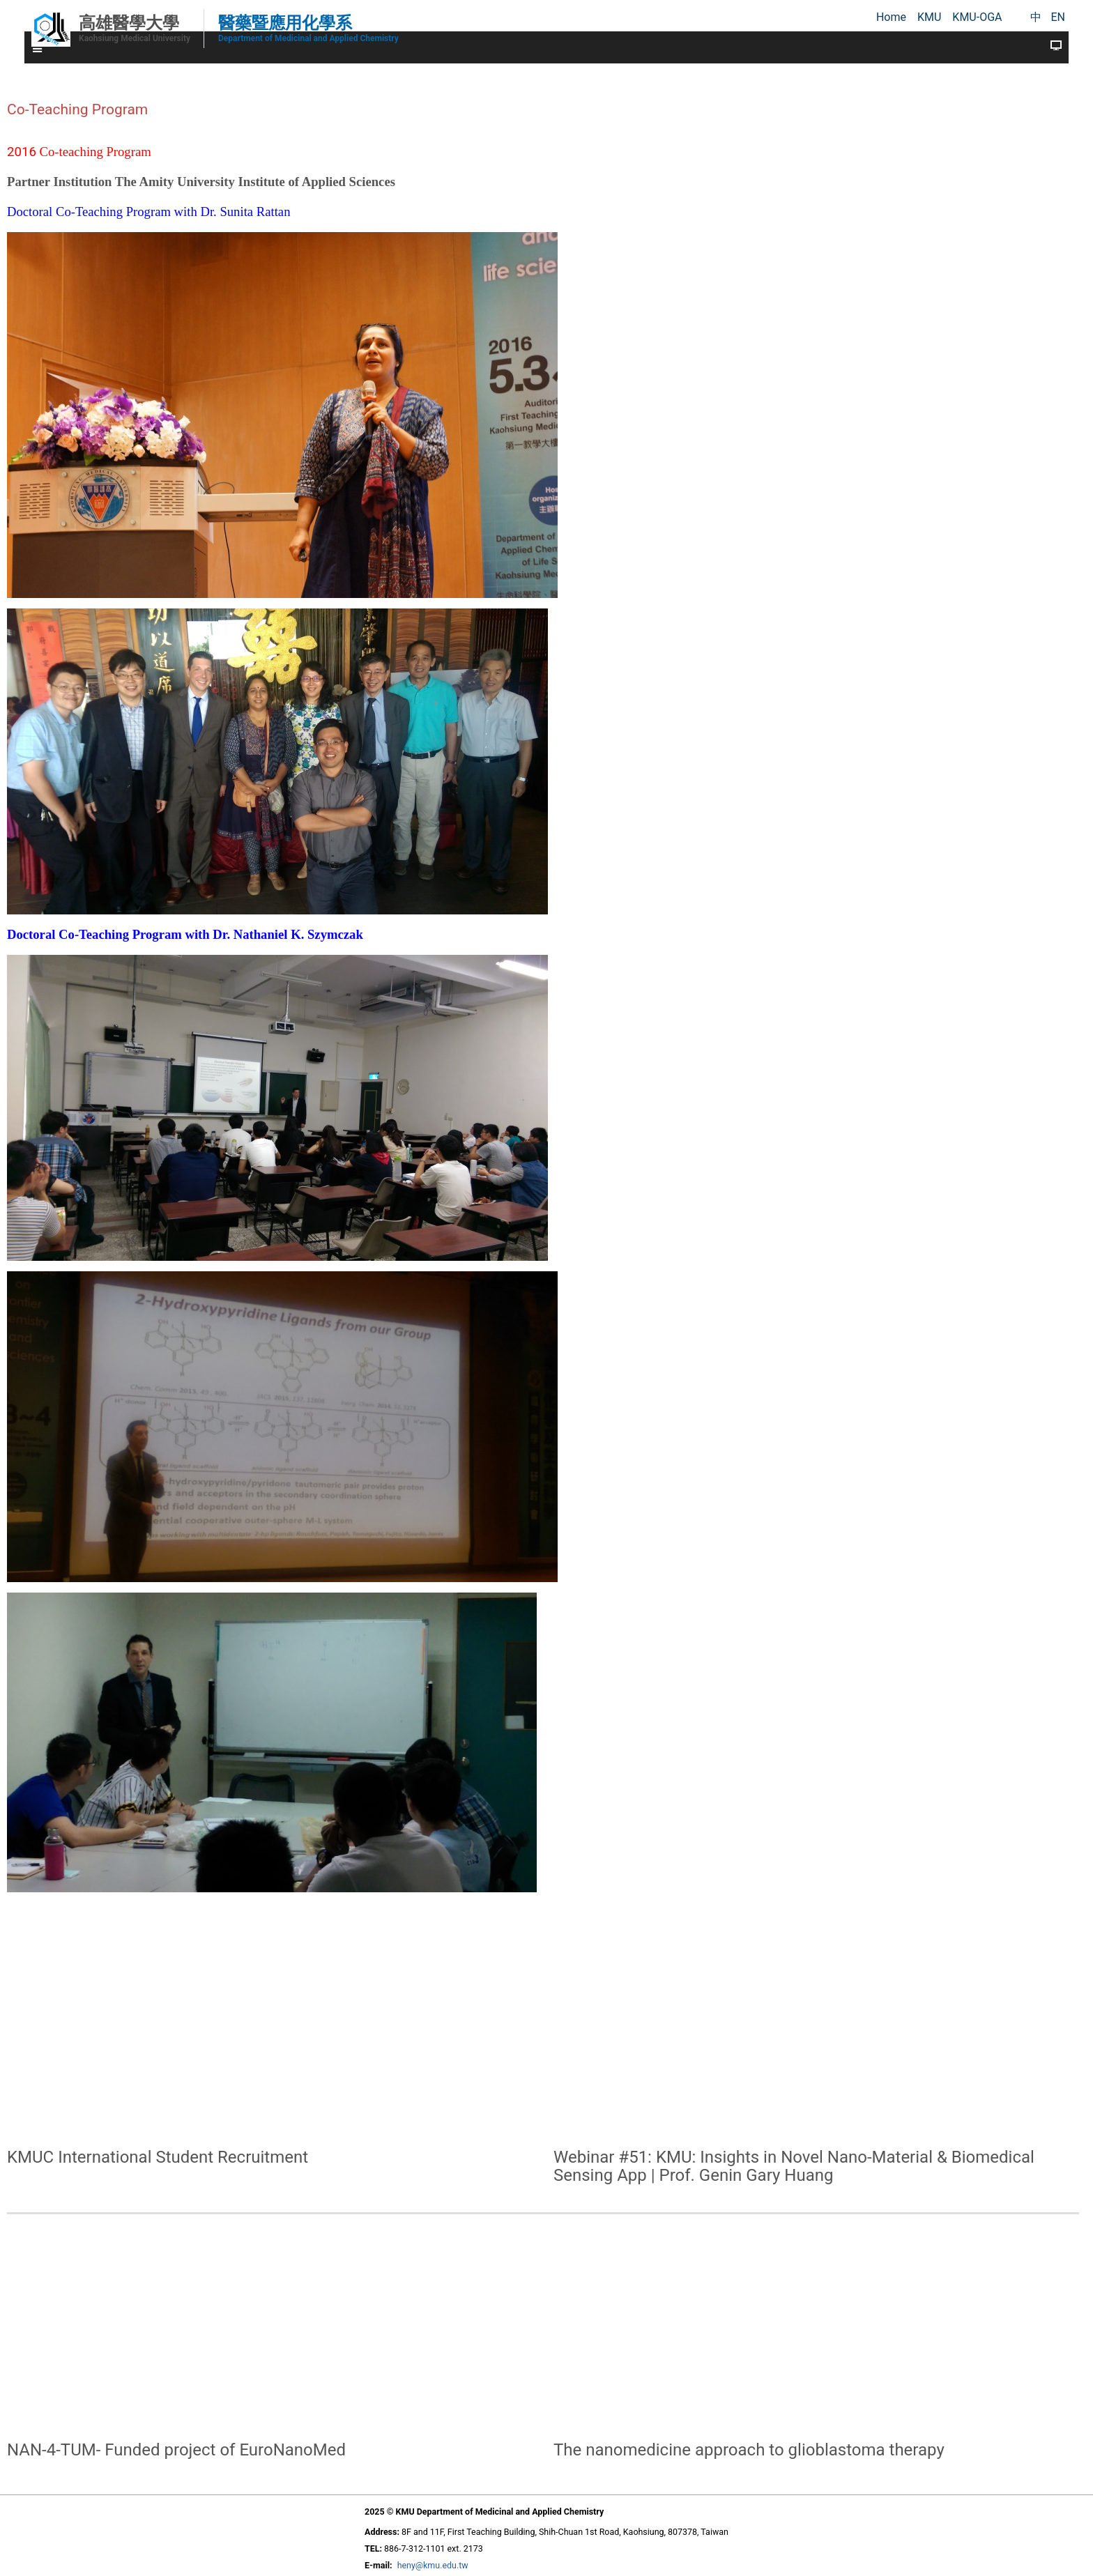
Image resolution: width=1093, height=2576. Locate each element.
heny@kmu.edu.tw (432, 2565)
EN (1057, 17)
